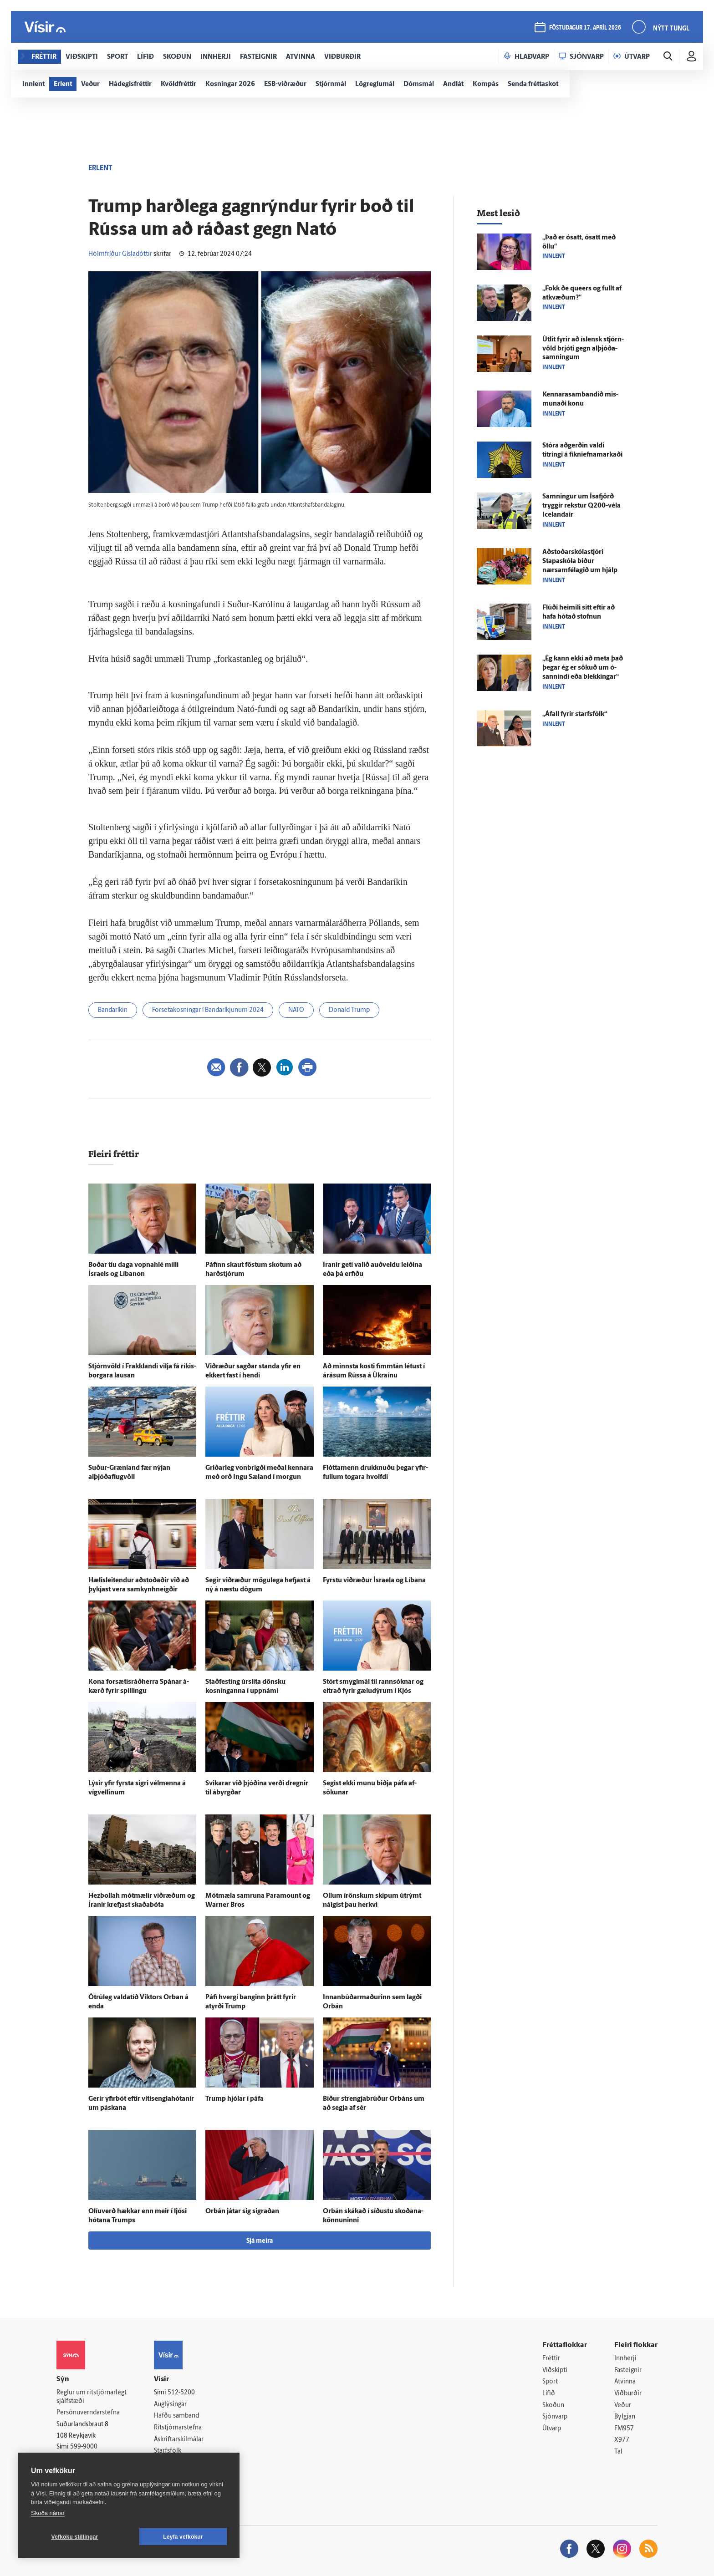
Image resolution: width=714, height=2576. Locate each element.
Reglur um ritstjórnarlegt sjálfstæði (91, 2397)
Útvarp (551, 2428)
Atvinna (625, 2381)
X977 (621, 2440)
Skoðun (553, 2405)
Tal (618, 2452)
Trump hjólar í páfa (234, 2099)
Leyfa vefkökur (183, 2537)
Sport (550, 2381)
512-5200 (181, 2392)
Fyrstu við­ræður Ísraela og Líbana (374, 1580)
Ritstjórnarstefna (178, 2427)
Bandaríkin (113, 1010)
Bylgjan (624, 2416)
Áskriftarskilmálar (179, 2439)
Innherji (625, 2358)
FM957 (624, 2428)
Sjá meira (259, 2241)
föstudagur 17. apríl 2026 (585, 28)
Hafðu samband (176, 2416)
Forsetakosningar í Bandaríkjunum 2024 (208, 1010)
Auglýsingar (170, 2404)
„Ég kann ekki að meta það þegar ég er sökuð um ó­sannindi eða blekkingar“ (582, 668)
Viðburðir (628, 2393)
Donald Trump (349, 1010)
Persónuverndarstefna (88, 2412)
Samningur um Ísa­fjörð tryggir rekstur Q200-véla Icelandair (581, 505)
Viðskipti (554, 2370)
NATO (296, 1010)
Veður (622, 2405)
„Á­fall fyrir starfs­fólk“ (574, 714)
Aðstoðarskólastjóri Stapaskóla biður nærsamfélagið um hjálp (579, 561)
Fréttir (551, 2358)
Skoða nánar (48, 2513)
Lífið (548, 2393)
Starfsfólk (167, 2451)
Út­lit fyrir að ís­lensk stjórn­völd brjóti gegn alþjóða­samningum (583, 348)
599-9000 (83, 2447)
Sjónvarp (554, 2416)
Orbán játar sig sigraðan (242, 2211)
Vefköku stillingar (74, 2537)
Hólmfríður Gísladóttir (120, 254)
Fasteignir (628, 2370)
